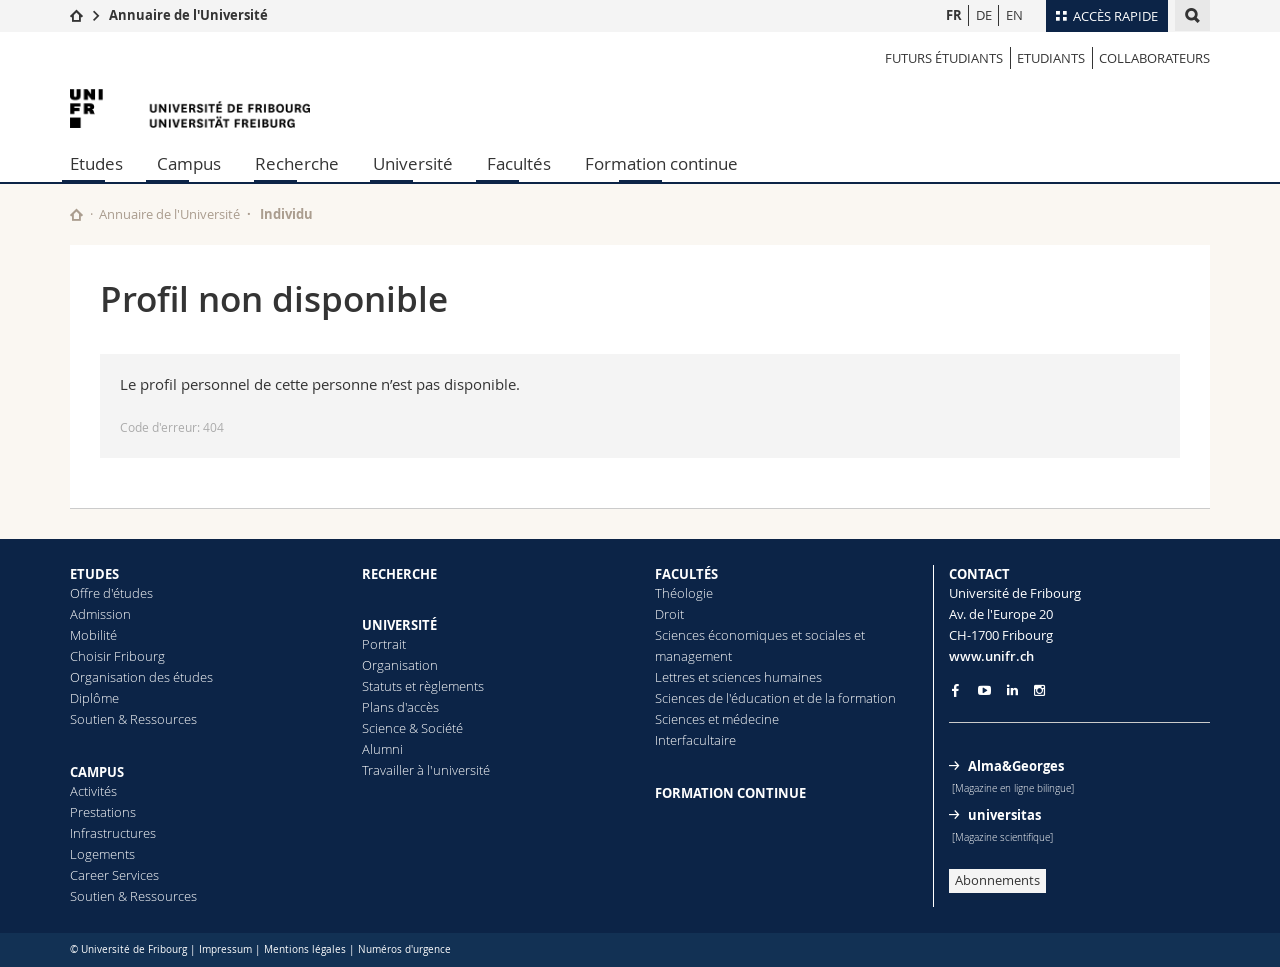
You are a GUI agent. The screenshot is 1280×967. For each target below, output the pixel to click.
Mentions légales (305, 949)
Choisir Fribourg (117, 656)
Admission (100, 614)
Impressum (225, 949)
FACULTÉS (686, 574)
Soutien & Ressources (133, 719)
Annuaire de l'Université (188, 15)
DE (984, 15)
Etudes (96, 163)
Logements (102, 854)
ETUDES (94, 574)
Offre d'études (111, 593)
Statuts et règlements (423, 686)
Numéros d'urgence (404, 949)
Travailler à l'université (426, 770)
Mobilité (93, 635)
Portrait (384, 644)
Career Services (114, 875)
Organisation (400, 665)
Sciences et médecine (717, 719)
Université (413, 163)
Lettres (675, 677)
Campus (189, 163)
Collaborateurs (1154, 58)
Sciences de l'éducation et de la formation (775, 698)
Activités (93, 791)
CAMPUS (97, 772)
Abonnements (997, 880)
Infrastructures (113, 833)
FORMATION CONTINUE (730, 793)
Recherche (297, 163)
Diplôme (94, 698)
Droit (669, 614)
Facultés (519, 163)
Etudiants (1051, 58)
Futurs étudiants (944, 58)
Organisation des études (141, 677)
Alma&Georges (1016, 766)
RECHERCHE (399, 574)
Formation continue (661, 163)
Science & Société (412, 728)
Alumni (382, 749)
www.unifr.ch (991, 656)
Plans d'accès (400, 707)
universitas (1004, 815)
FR (954, 15)
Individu (286, 214)
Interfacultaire (695, 740)
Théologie (684, 593)
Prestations (103, 812)
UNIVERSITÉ (399, 625)
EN (1014, 15)
